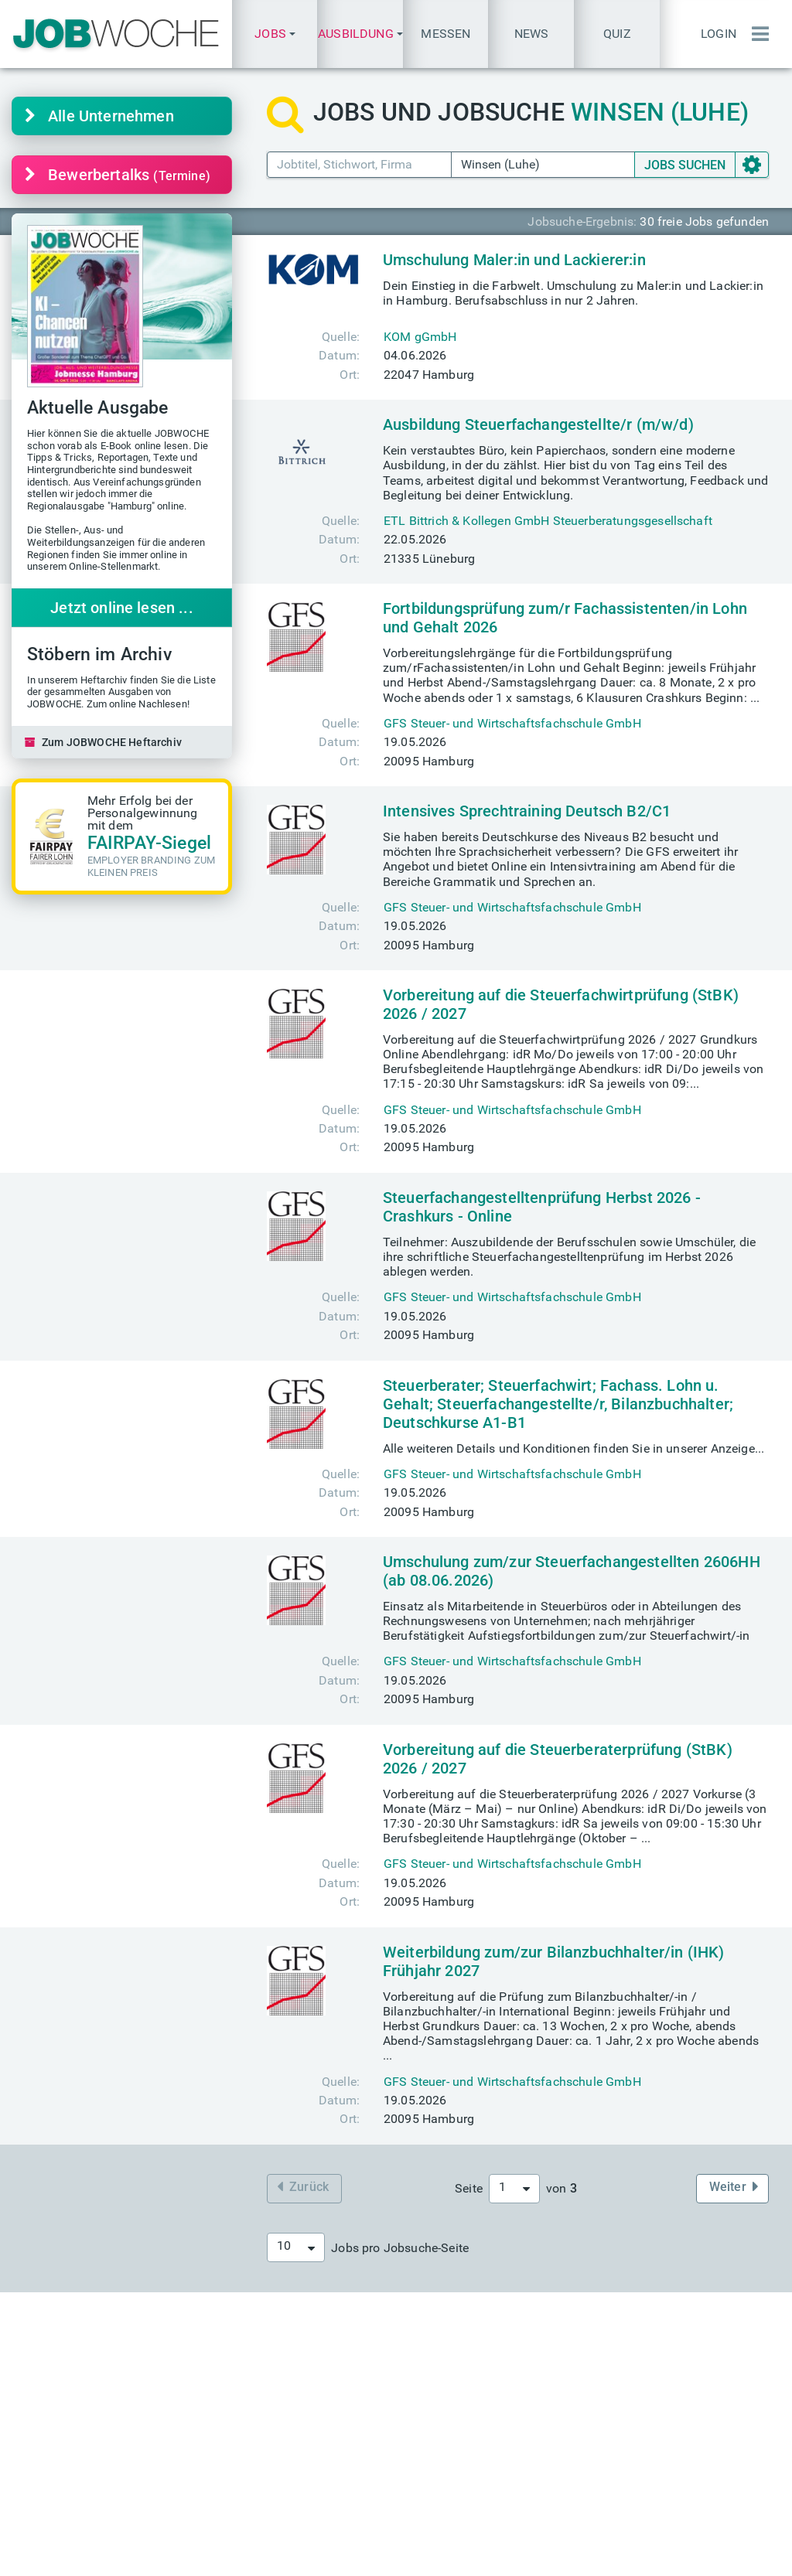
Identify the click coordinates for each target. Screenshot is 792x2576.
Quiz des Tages (665, 2368)
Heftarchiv (457, 2353)
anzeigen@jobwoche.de (299, 2485)
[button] (274, 34)
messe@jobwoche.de (292, 2383)
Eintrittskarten (272, 2368)
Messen (445, 33)
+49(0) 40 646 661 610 (492, 2500)
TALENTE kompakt (480, 2383)
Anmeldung (655, 2470)
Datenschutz (398, 2559)
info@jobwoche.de (480, 2455)
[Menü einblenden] (756, 34)
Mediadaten (267, 2455)
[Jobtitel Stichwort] (359, 164)
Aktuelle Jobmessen (290, 2353)
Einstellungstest (667, 2353)
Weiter (734, 2186)
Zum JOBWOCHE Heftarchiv (103, 742)
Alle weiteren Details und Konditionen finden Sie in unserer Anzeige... (573, 1448)
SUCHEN (684, 165)
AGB (457, 2559)
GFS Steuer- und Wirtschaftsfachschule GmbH (512, 723)
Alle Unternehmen (99, 116)
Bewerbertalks (117, 174)
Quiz (617, 33)
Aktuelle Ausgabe (476, 2368)
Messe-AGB (512, 2559)
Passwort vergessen (679, 2485)
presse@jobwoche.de (487, 2470)
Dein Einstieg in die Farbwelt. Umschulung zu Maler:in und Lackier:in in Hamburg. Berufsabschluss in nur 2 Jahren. (573, 293)
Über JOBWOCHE (281, 2500)
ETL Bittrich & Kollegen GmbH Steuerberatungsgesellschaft (548, 520)
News (531, 33)
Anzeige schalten (281, 2470)
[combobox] (514, 2188)
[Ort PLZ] (543, 164)
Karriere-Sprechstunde (109, 2353)
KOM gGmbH (420, 336)
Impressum (320, 2559)
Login (718, 33)
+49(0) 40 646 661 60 (488, 2485)
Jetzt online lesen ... (121, 607)
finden (80, 2368)
